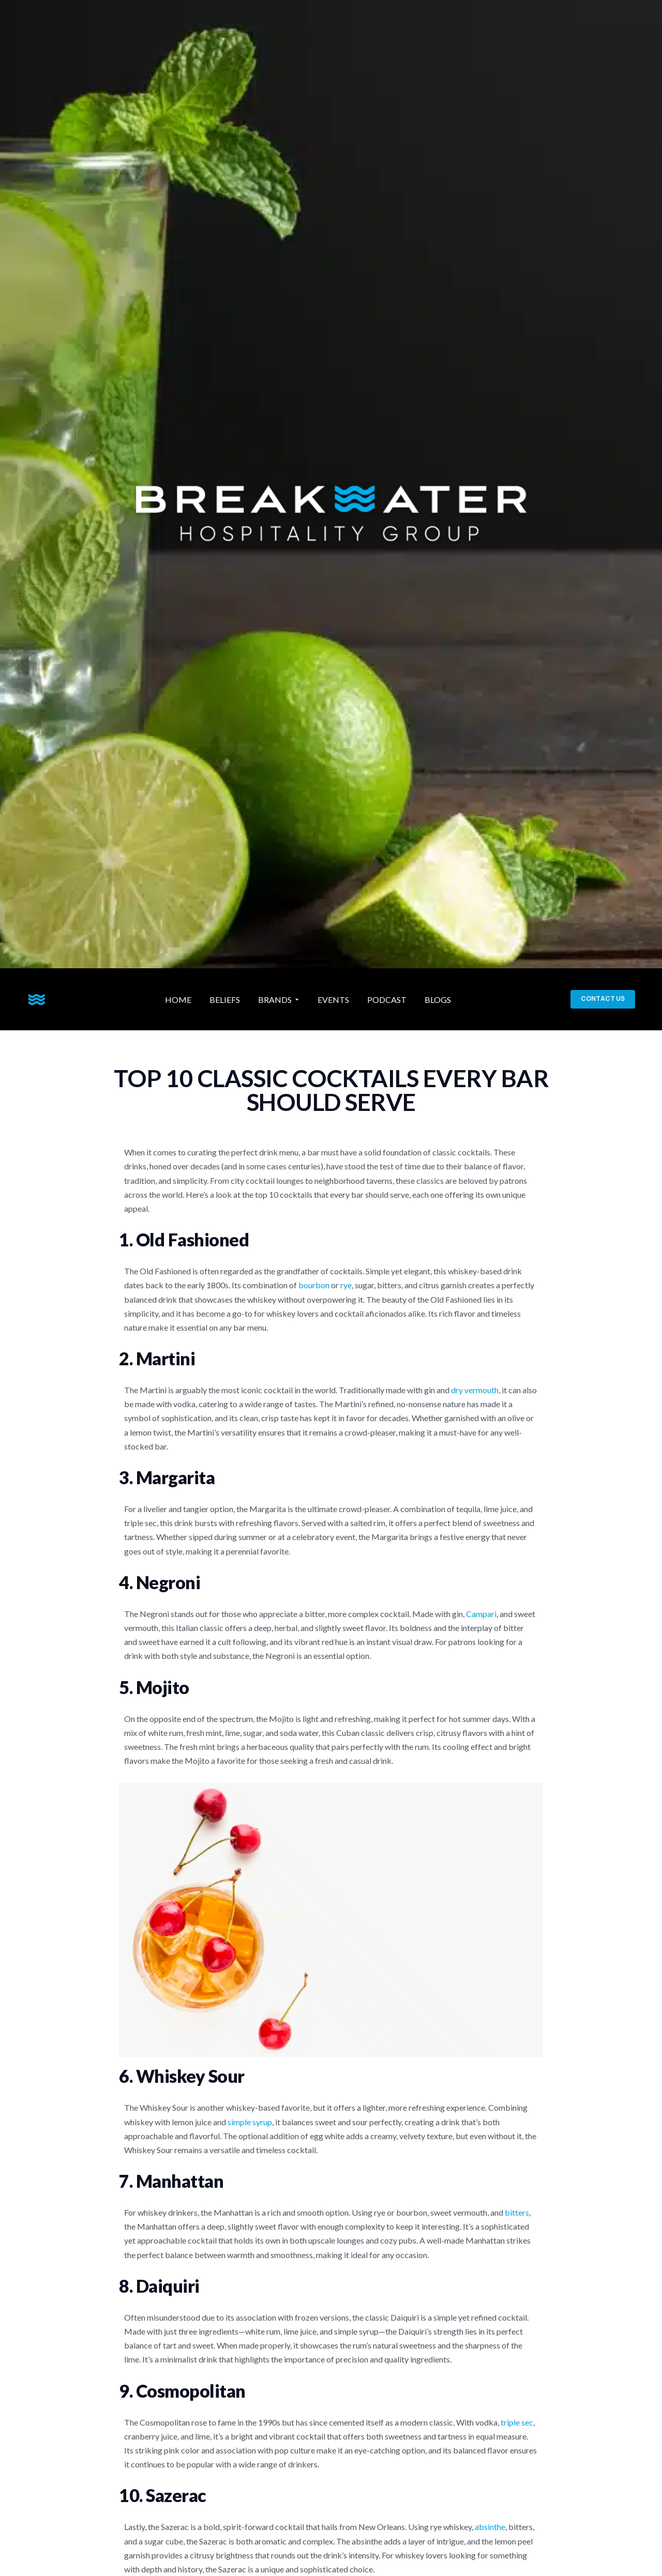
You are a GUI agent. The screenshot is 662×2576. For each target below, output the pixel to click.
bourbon (313, 1285)
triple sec (517, 2422)
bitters (517, 2212)
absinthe (490, 2527)
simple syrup (250, 2122)
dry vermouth (475, 1390)
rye (346, 1285)
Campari (481, 1614)
